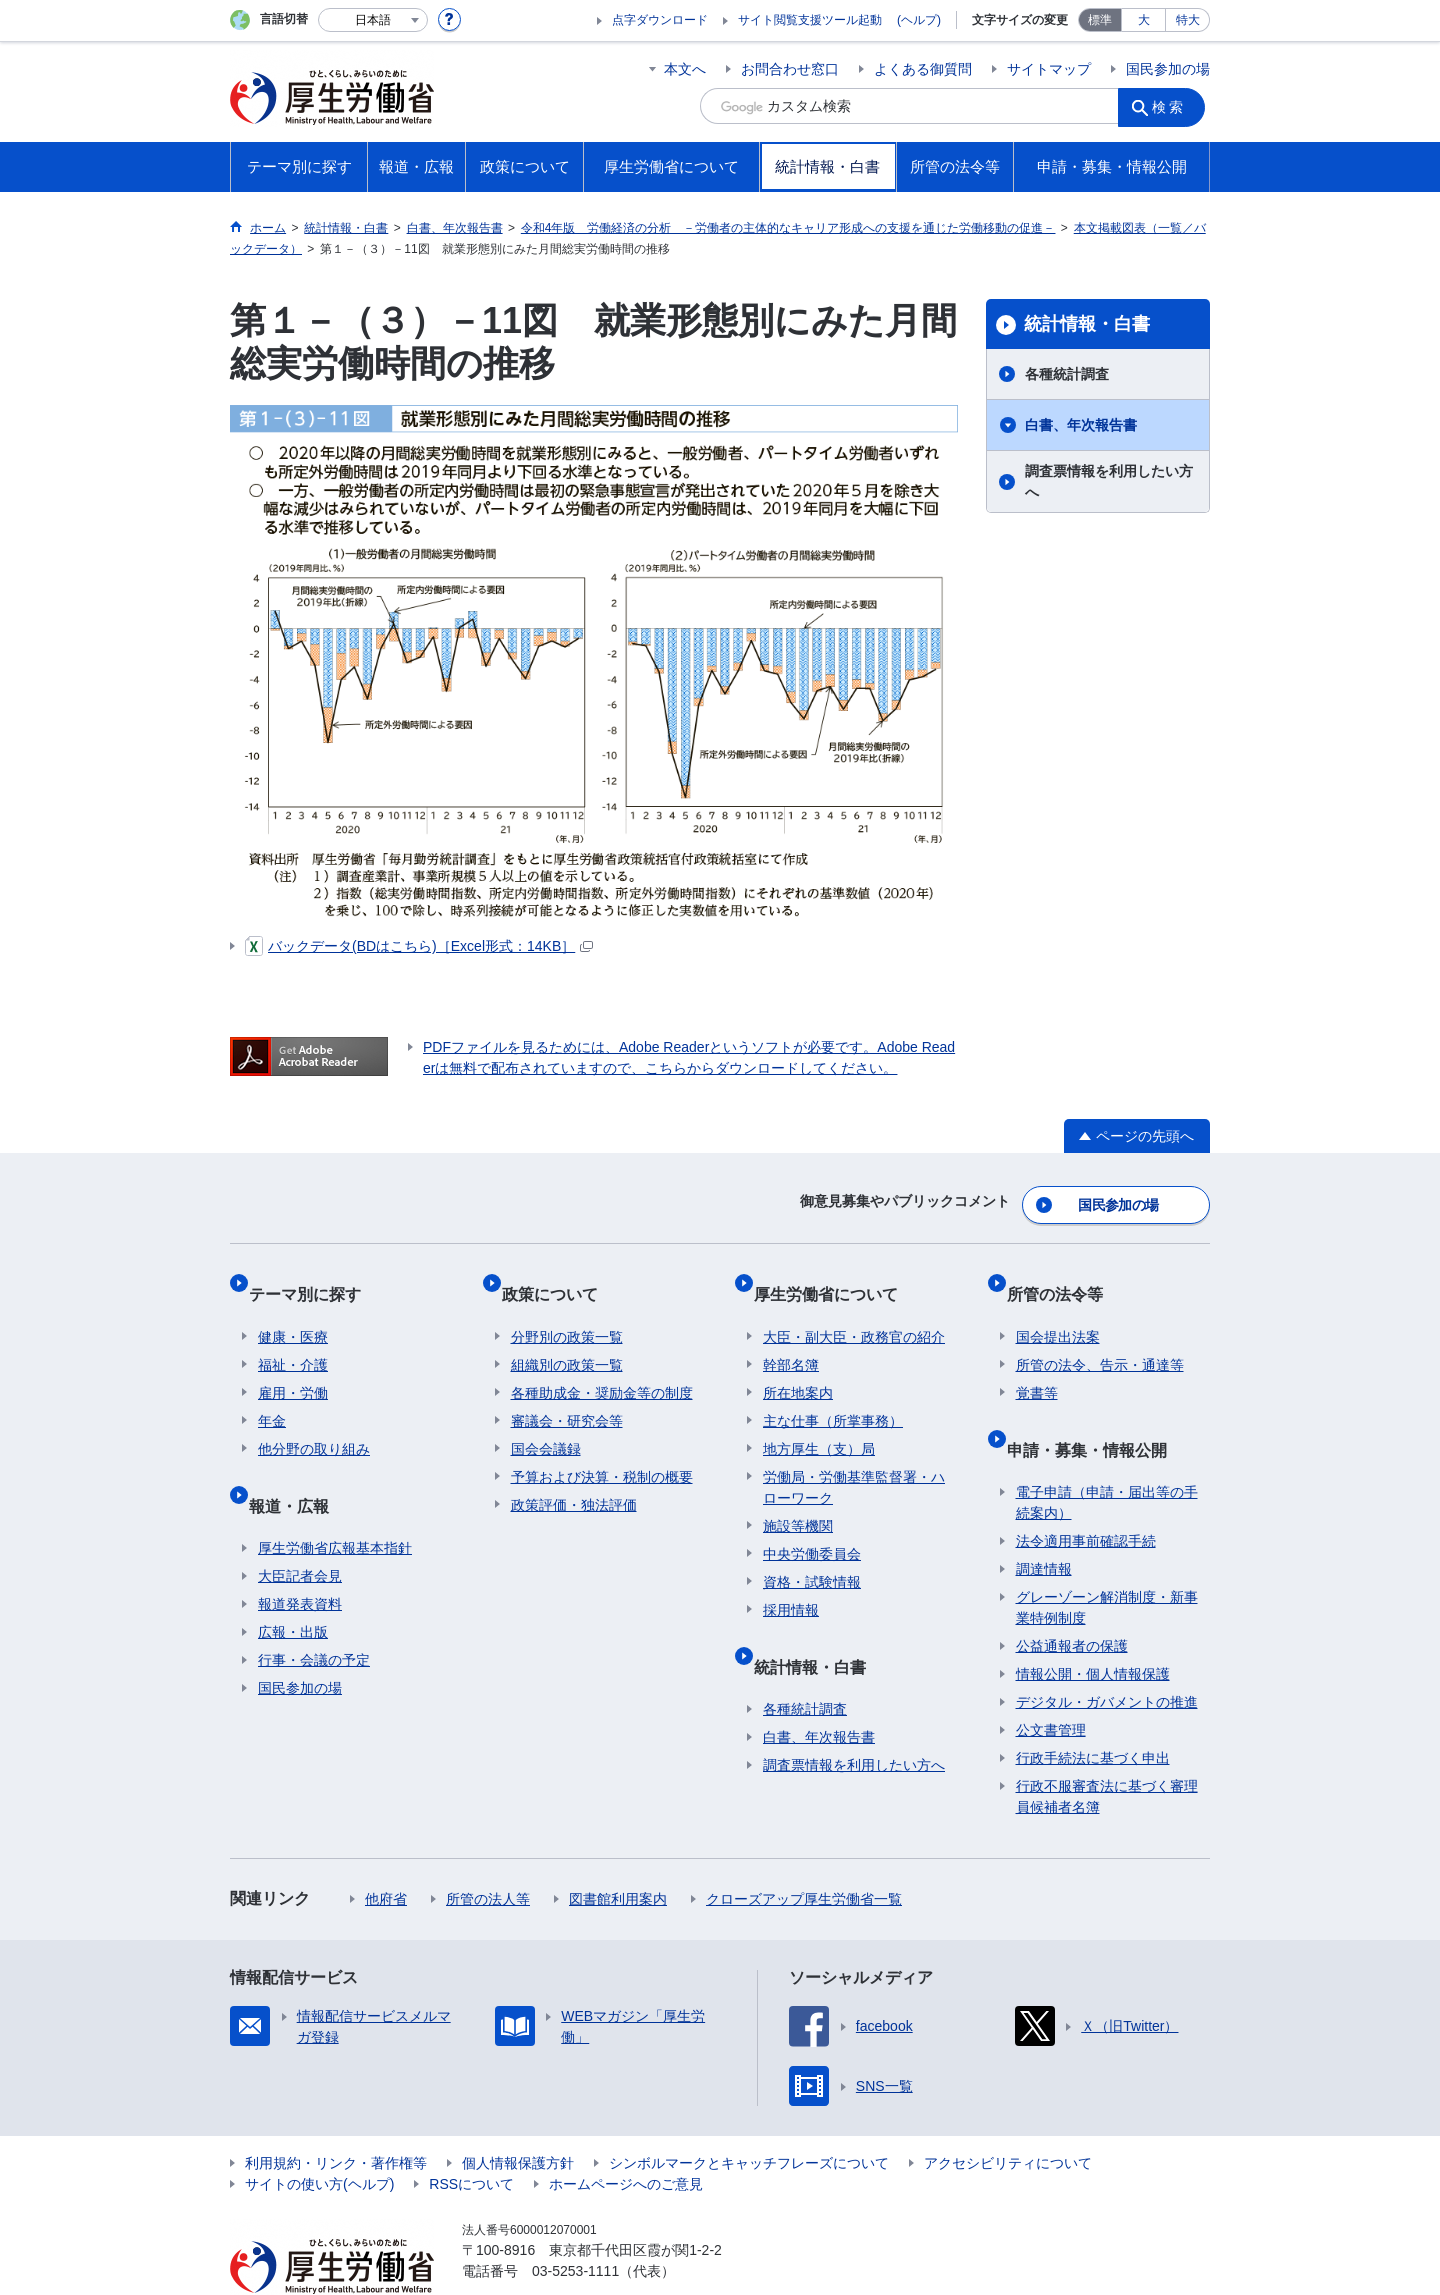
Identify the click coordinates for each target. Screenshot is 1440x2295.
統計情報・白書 (1087, 324)
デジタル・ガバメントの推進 (1107, 1656)
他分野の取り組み (314, 1422)
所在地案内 (798, 1366)
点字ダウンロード (660, 20)
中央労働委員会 (812, 1527)
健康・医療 (293, 1310)
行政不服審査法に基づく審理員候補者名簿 (1107, 1750)
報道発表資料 (300, 1558)
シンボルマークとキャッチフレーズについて (749, 2117)
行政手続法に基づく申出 (1093, 1712)
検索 (1174, 106)
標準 (1100, 20)
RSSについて (471, 2138)
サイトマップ (1049, 69)
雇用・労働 (293, 1366)
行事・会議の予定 (314, 1614)
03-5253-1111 (575, 2225)
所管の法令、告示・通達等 (1100, 1338)
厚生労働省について (835, 1276)
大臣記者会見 (300, 1530)
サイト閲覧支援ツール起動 (810, 20)
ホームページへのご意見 (626, 2138)
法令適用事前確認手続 (1086, 1495)
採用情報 (791, 1583)
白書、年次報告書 (1081, 425)
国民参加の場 (1168, 69)
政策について (559, 1276)
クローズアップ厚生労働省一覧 (804, 1853)
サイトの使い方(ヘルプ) (319, 2138)
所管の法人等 (488, 1853)
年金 (272, 1394)
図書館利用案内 (618, 1853)
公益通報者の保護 (1072, 1600)
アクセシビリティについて (1008, 2117)
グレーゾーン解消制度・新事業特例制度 (1107, 1561)
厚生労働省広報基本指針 (335, 1502)
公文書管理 (1051, 1684)
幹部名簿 (791, 1338)
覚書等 (1037, 1366)
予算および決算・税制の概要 (602, 1450)
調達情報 (1044, 1523)
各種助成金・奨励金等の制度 (602, 1366)
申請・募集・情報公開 (1096, 1412)
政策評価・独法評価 (574, 1478)
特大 (1188, 20)
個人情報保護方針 (518, 2117)
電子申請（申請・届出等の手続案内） (1107, 1456)
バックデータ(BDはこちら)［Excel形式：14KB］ (419, 946)
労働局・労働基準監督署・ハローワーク (854, 1460)
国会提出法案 (1058, 1310)
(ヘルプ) (919, 20)
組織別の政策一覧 (567, 1338)
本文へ (685, 69)
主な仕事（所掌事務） (833, 1394)
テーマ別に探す (314, 1276)
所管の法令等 (1064, 1276)
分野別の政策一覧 (567, 1310)
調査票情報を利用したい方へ (1109, 481)
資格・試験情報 (812, 1555)
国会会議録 (546, 1422)
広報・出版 (293, 1586)
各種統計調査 (1067, 374)
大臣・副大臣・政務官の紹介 (854, 1310)
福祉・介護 (293, 1338)
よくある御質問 (923, 69)
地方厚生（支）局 (819, 1422)
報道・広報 (298, 1468)
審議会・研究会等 (567, 1394)
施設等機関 (798, 1499)
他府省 (386, 1853)
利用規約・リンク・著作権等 (336, 2117)
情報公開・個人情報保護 (1093, 1628)
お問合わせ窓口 (790, 69)
